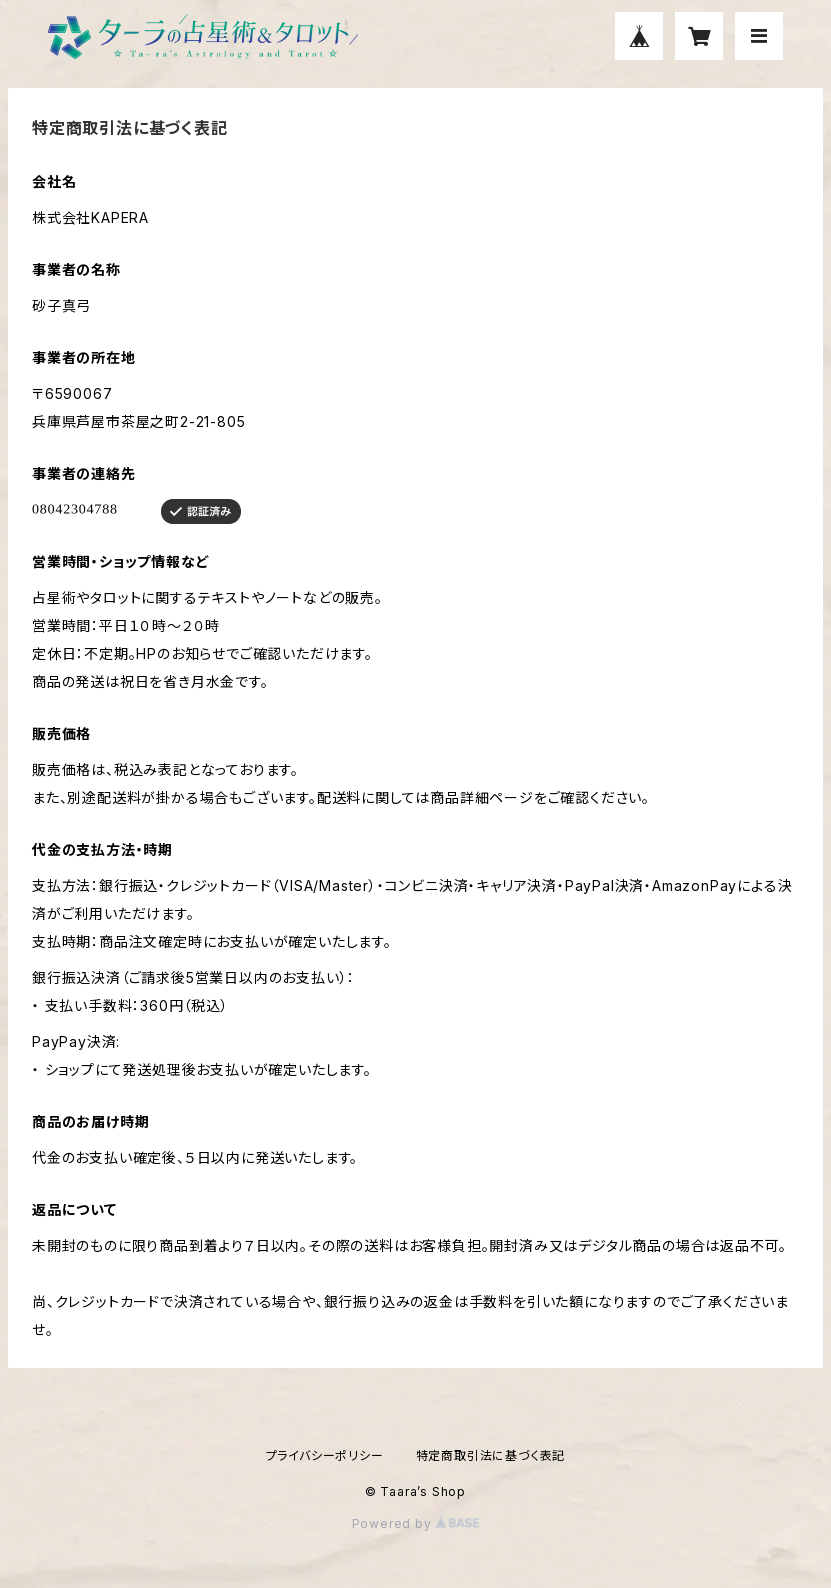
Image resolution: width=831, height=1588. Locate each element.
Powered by (416, 1523)
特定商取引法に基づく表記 (491, 1455)
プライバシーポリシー (325, 1455)
